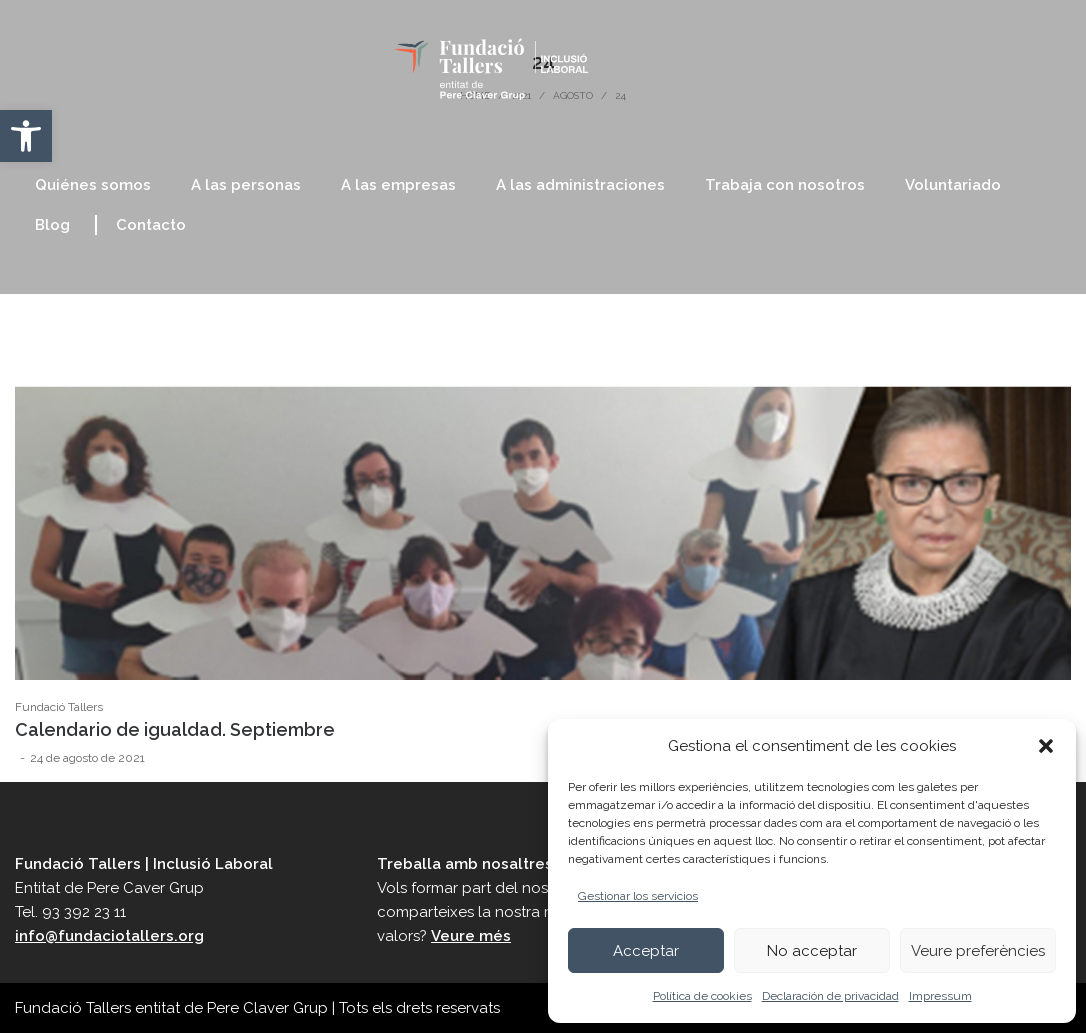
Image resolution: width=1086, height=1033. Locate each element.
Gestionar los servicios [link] (638, 896)
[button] (1046, 746)
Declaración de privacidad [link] (830, 996)
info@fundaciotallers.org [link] (109, 936)
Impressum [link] (940, 996)
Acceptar (646, 951)
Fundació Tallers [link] (59, 707)
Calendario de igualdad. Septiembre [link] (175, 729)
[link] (26, 136)
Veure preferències (978, 951)
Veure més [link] (471, 936)
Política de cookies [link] (702, 996)
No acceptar (812, 951)
